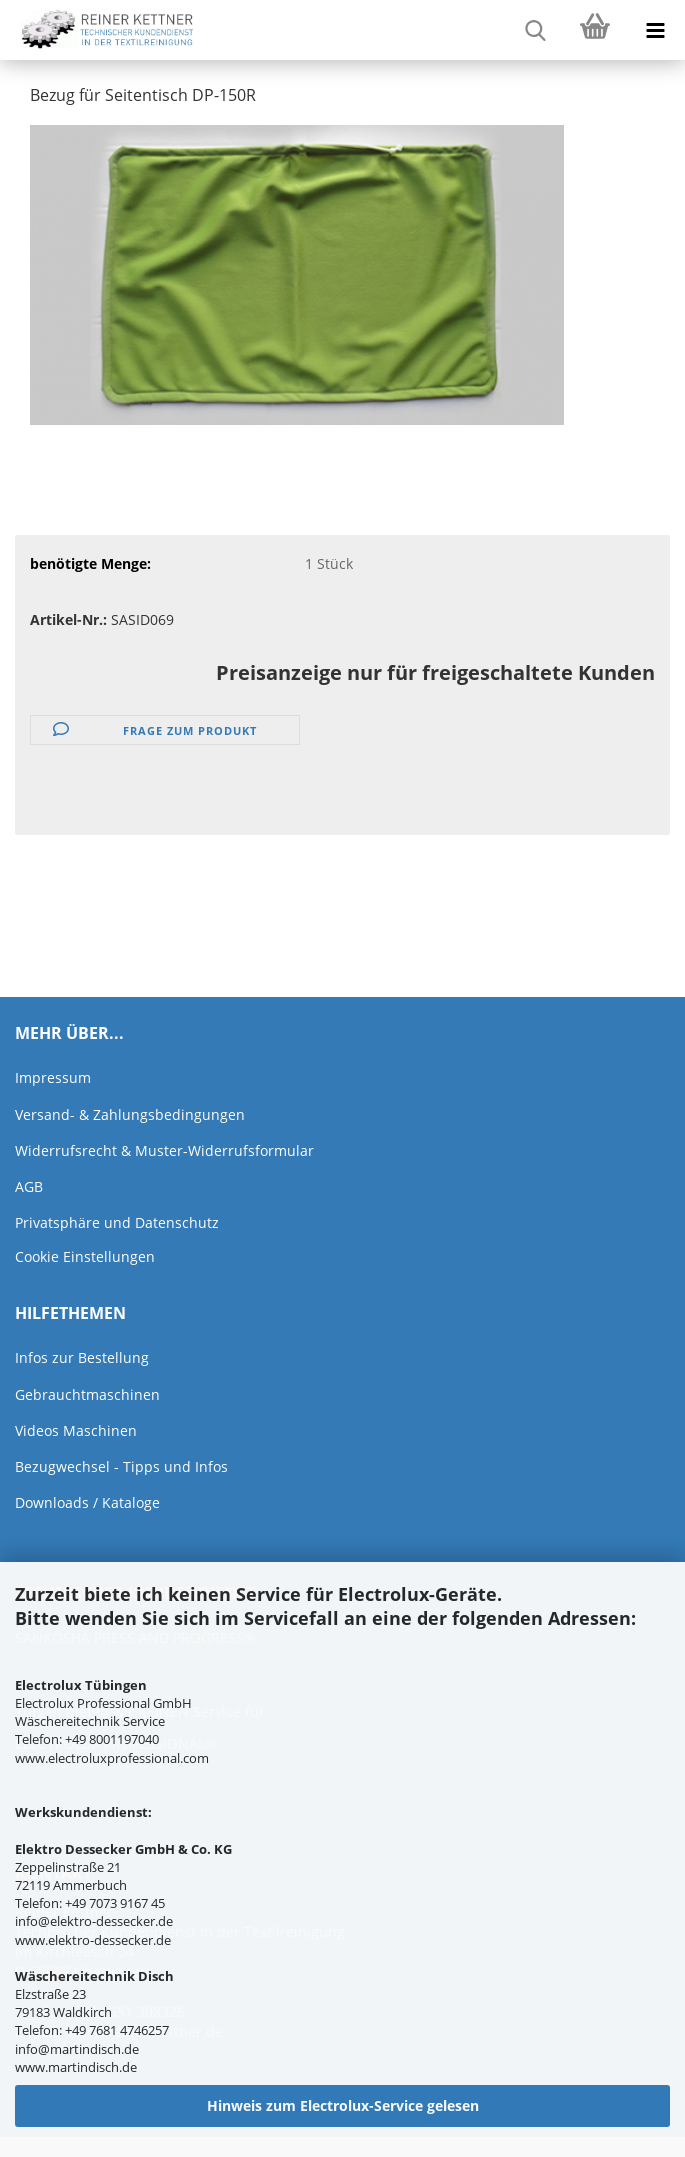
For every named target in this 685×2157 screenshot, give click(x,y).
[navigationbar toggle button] (655, 30)
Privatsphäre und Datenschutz (117, 1222)
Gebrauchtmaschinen (87, 1394)
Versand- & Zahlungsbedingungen (130, 1114)
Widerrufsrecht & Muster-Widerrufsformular (164, 1150)
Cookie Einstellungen (85, 1256)
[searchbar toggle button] (535, 30)
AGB (29, 1186)
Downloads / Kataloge (87, 1502)
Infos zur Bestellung (82, 1357)
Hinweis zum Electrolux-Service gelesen (343, 2105)
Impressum (53, 1077)
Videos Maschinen (76, 1430)
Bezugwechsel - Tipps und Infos (121, 1466)
